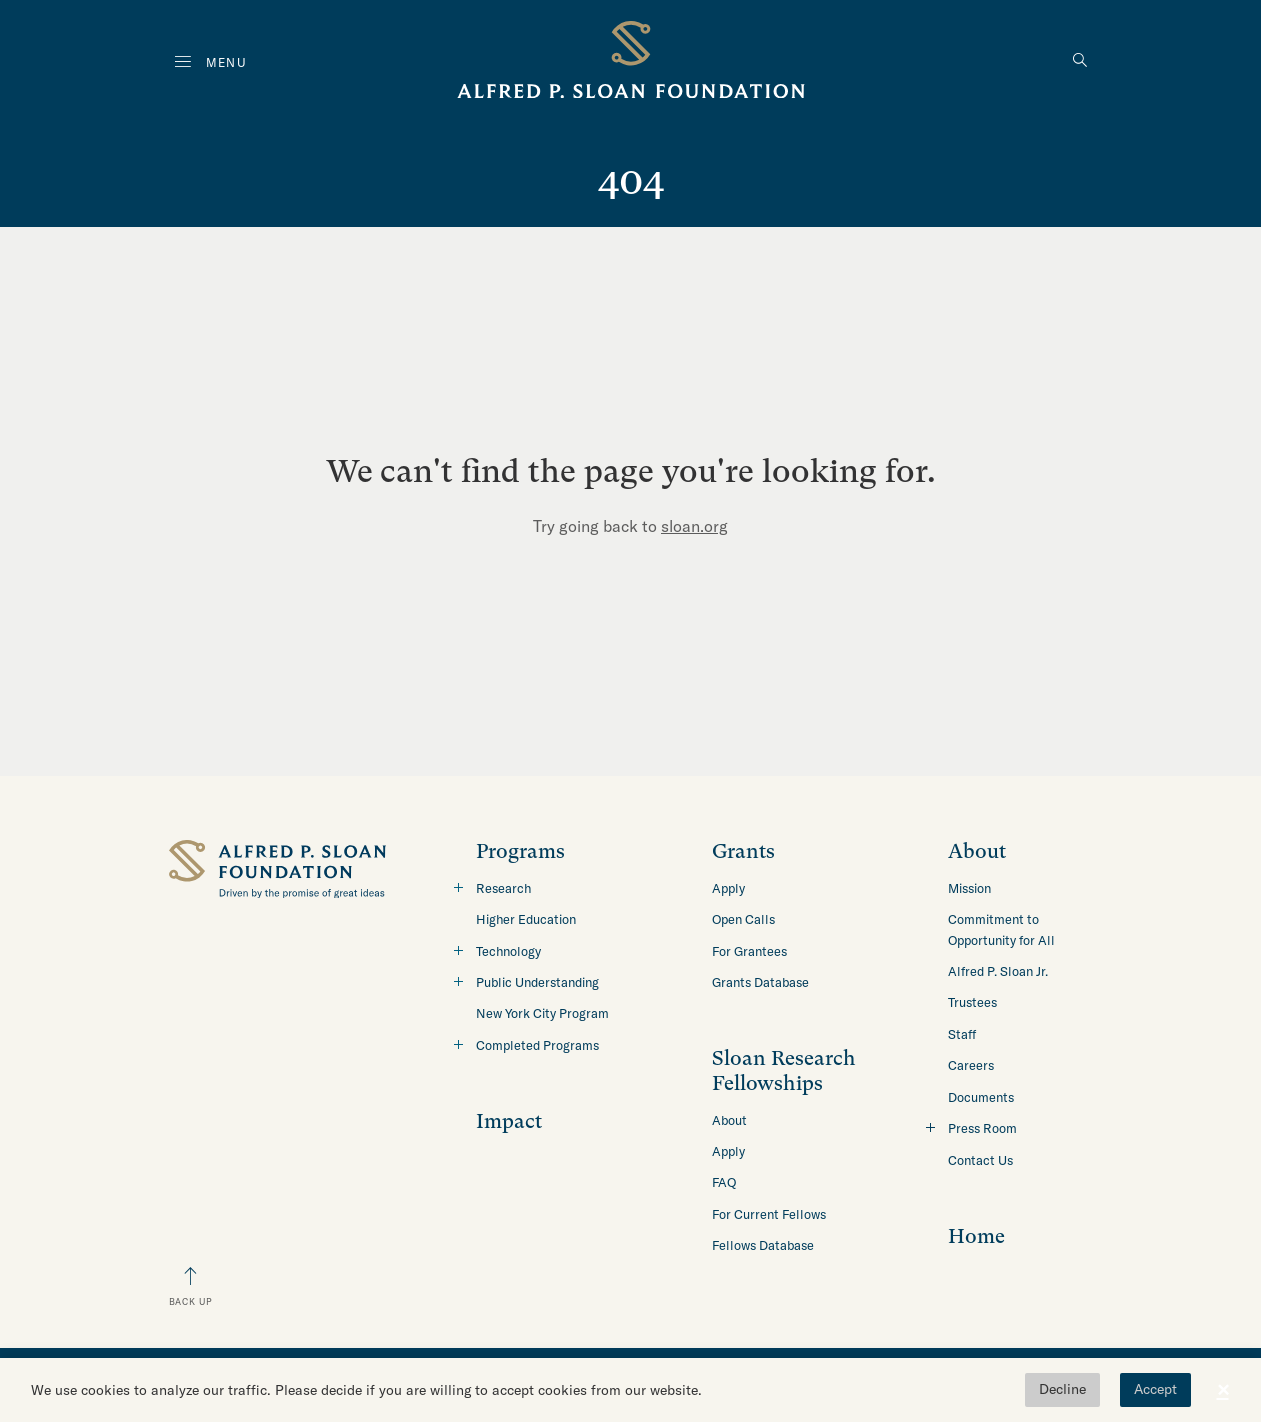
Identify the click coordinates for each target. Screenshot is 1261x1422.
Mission (969, 888)
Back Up (191, 1301)
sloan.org (694, 526)
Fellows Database (763, 1245)
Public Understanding (537, 982)
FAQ (724, 1182)
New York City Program (542, 1013)
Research (503, 888)
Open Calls (743, 919)
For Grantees (749, 951)
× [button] (1223, 1390)
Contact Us (980, 1160)
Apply (728, 888)
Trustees (972, 1002)
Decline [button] (1062, 1389)
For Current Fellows (769, 1214)
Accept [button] (1155, 1389)
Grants (743, 851)
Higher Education (526, 919)
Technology (508, 951)
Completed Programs (537, 1045)
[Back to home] (631, 63)
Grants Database (760, 982)
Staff (962, 1034)
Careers (971, 1065)
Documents (981, 1097)
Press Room (982, 1128)
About (729, 1120)
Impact (509, 1121)
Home (976, 1236)
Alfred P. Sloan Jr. (998, 971)
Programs (520, 851)
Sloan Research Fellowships (784, 1070)
